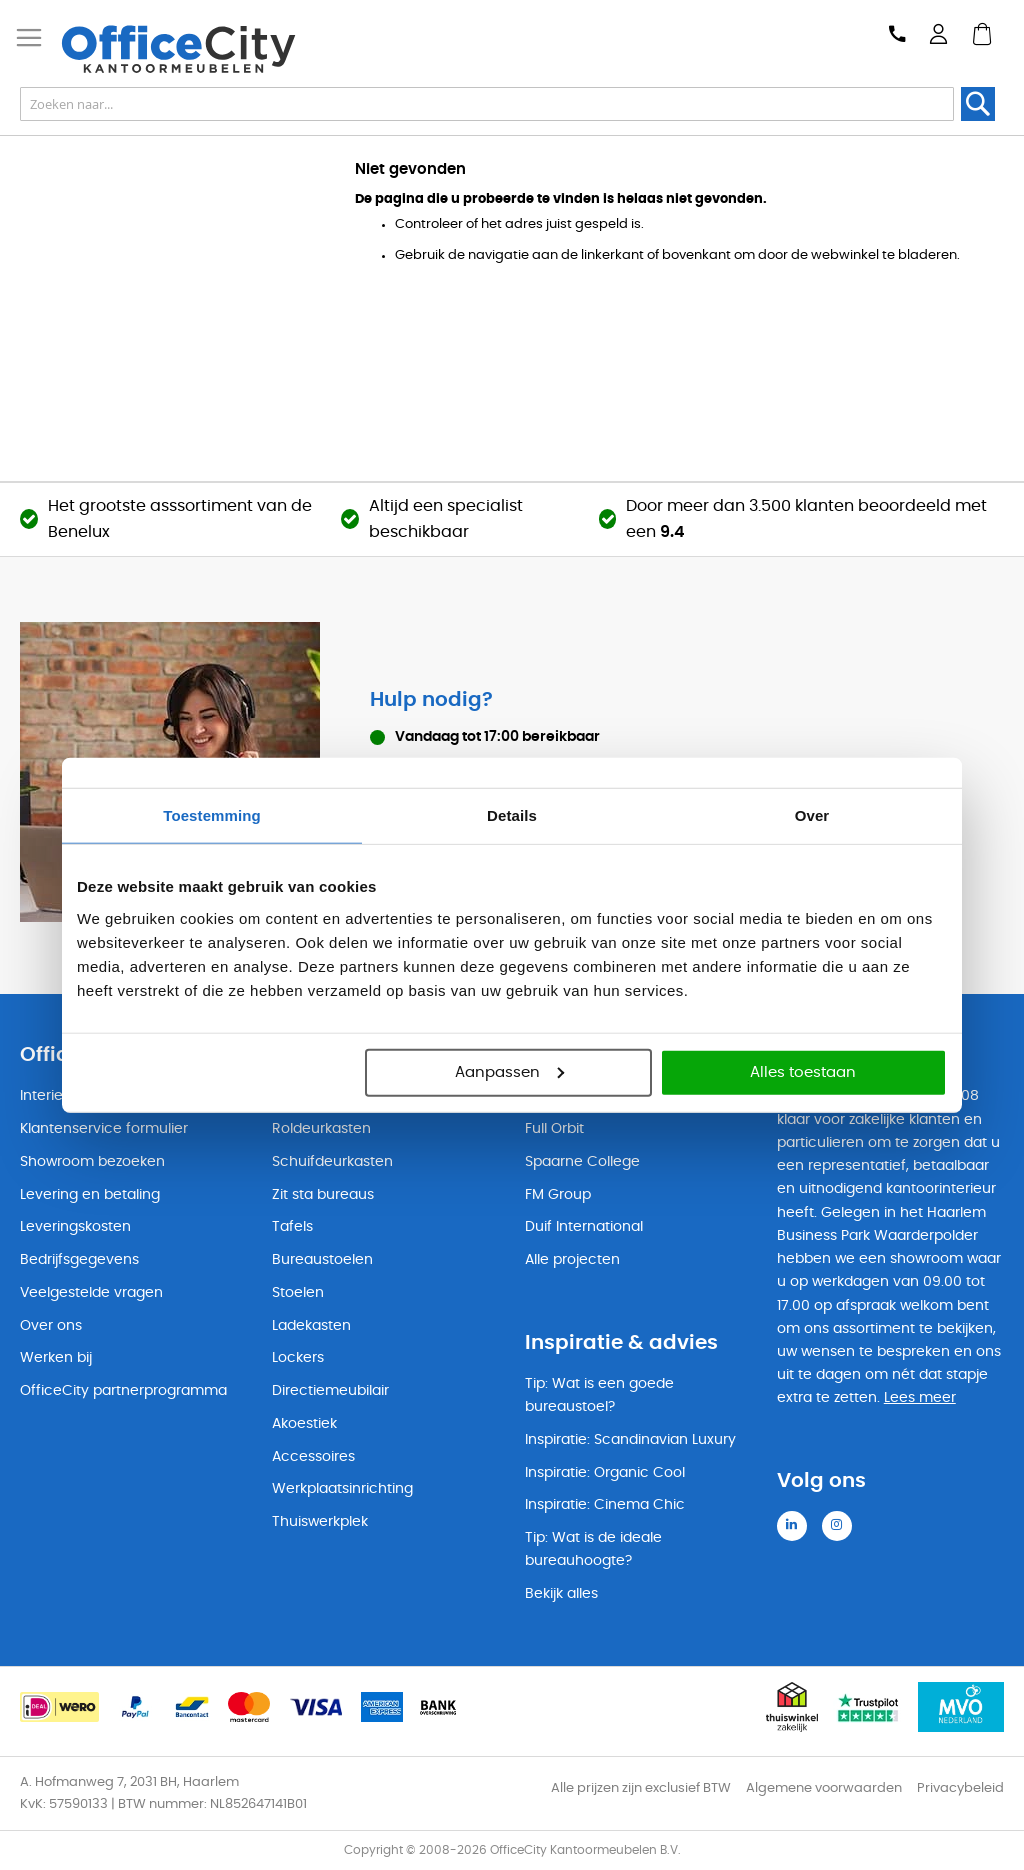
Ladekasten (311, 1326)
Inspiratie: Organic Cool (605, 1473)
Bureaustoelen (322, 1260)
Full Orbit (554, 1129)
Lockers (298, 1358)
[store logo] (191, 49)
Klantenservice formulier (104, 1129)
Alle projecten (572, 1260)
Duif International (584, 1227)
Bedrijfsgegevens (79, 1260)
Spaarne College (582, 1162)
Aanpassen (509, 1071)
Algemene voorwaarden (824, 1788)
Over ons (51, 1326)
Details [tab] (512, 815)
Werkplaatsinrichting (342, 1489)
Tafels (292, 1227)
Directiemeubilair (330, 1391)
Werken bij (56, 1358)
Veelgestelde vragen (91, 1293)
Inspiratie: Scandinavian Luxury (630, 1440)
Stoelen (298, 1293)
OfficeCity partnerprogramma (123, 1391)
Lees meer (920, 1398)
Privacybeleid (960, 1788)
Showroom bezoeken (92, 1162)
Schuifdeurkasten (332, 1162)
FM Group (558, 1195)
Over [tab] (812, 815)
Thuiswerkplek (320, 1522)
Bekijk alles (561, 1594)
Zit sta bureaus (323, 1195)
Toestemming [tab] (212, 815)
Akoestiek (304, 1424)
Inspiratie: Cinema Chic (605, 1505)
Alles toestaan (803, 1071)
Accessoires (313, 1457)
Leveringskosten (75, 1227)
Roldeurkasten (321, 1129)
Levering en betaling (90, 1195)
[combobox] (487, 104)
